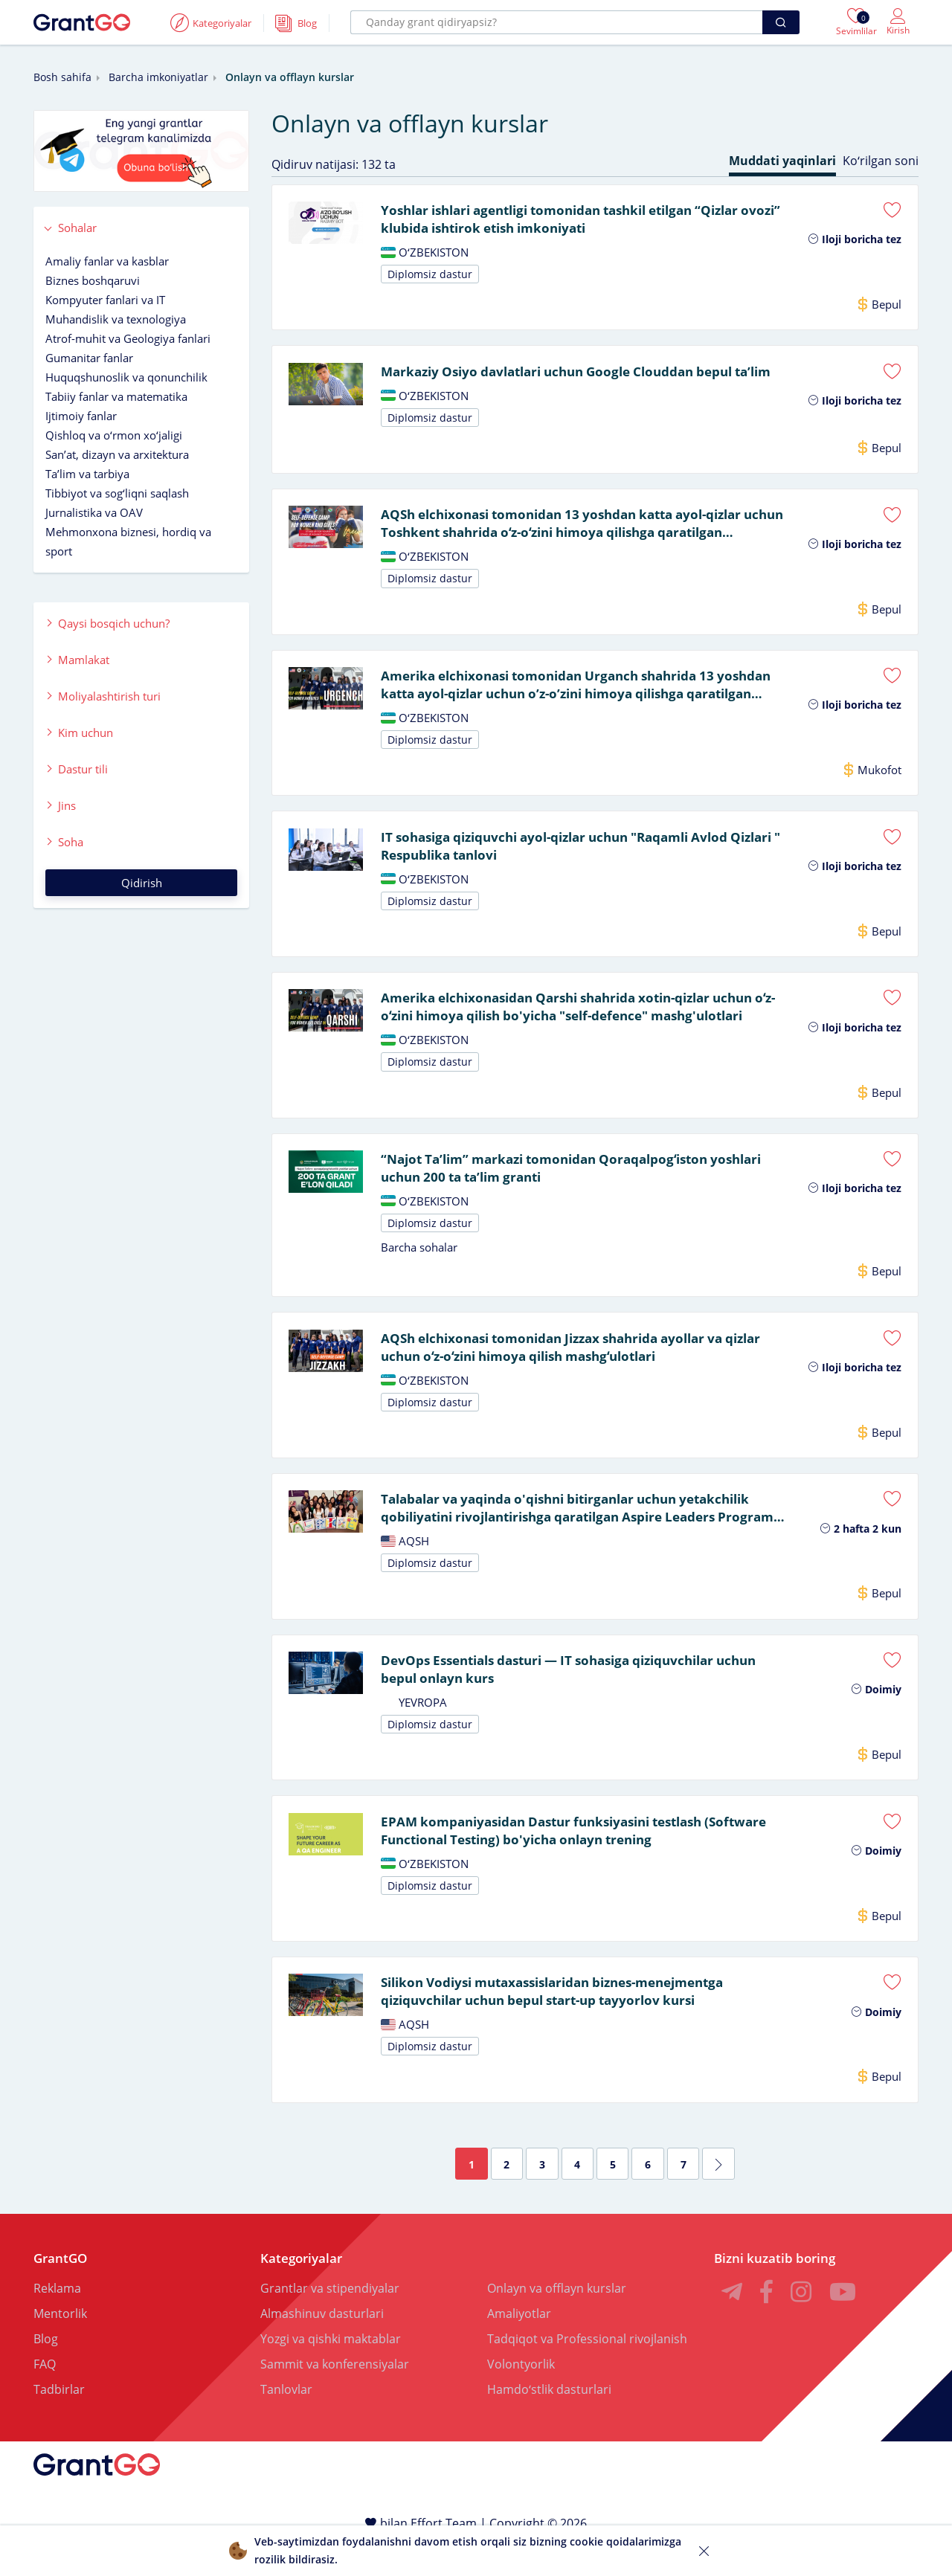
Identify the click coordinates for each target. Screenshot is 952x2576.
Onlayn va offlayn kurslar (556, 2320)
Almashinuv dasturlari (322, 2345)
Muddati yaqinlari (782, 160)
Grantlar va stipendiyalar (329, 2320)
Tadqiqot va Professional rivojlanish (587, 2371)
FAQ (44, 2396)
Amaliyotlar (519, 2345)
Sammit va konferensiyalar (334, 2396)
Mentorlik (60, 2345)
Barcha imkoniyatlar (158, 77)
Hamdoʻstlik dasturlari (549, 2421)
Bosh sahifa (62, 77)
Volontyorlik (521, 2396)
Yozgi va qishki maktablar (330, 2371)
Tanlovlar (286, 2421)
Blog (45, 2371)
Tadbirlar (59, 2421)
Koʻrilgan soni (881, 160)
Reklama (57, 2320)
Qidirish (141, 882)
